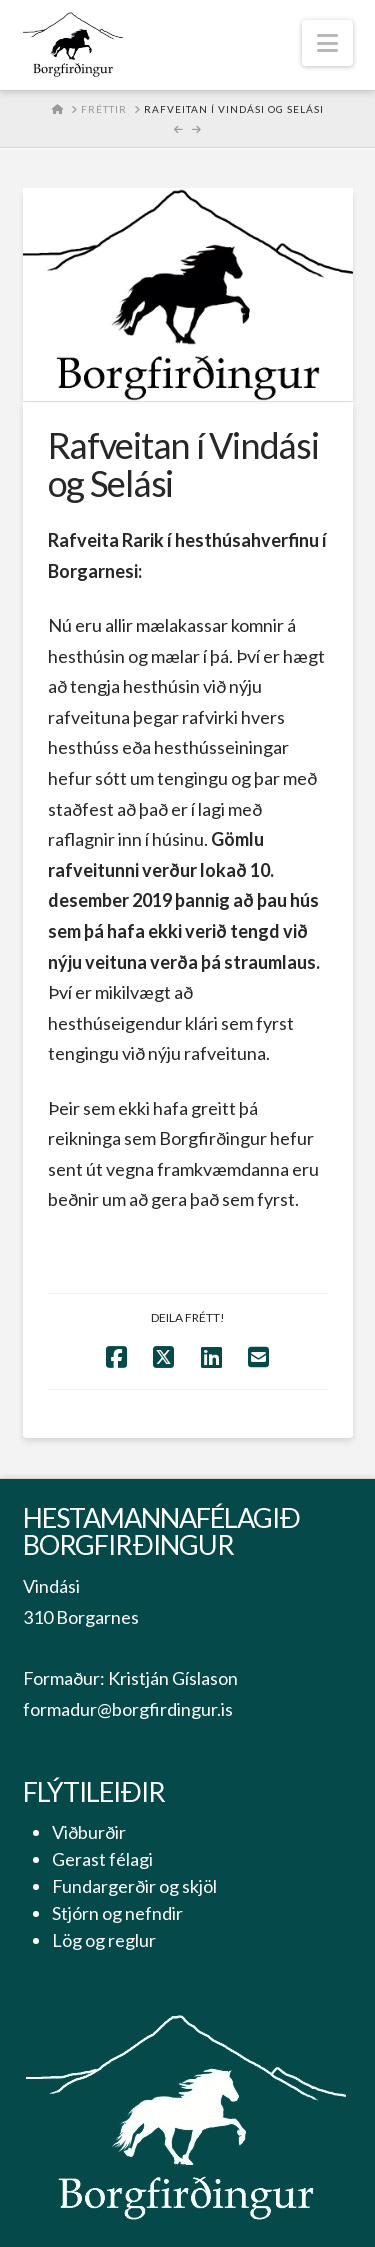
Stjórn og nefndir (117, 1913)
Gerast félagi (102, 1859)
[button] (327, 43)
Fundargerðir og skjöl (134, 1886)
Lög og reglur (104, 1940)
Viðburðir (89, 1832)
